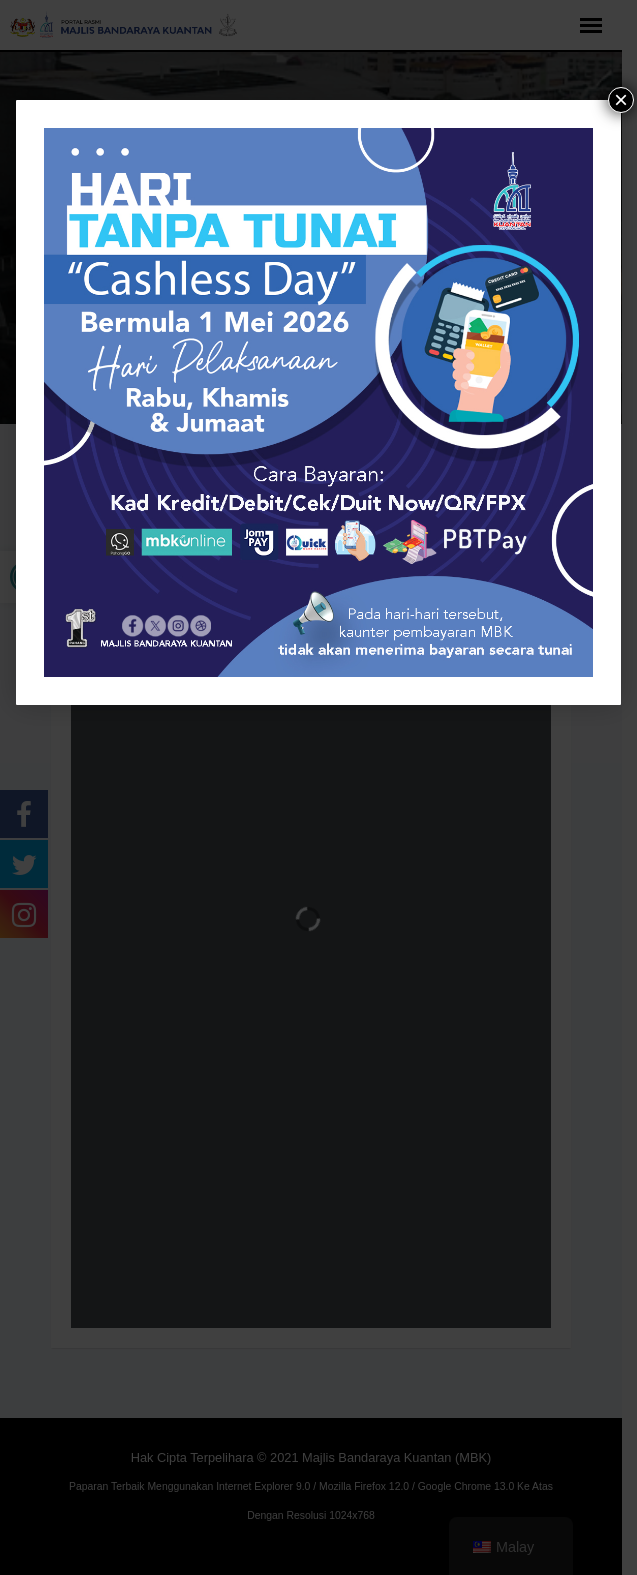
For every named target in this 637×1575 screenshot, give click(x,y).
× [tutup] (621, 100)
